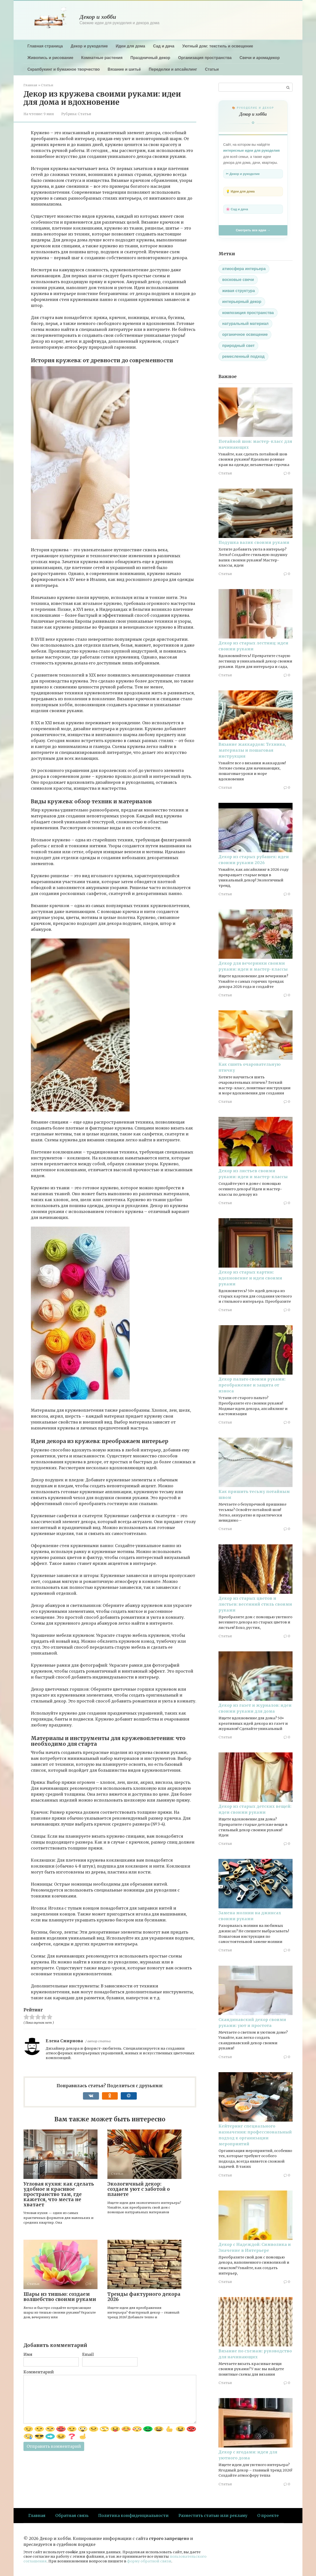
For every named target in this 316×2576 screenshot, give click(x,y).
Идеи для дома (130, 46)
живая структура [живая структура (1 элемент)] (238, 291)
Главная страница (45, 46)
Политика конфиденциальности (133, 2515)
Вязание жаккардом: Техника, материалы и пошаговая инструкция (252, 750)
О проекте (268, 2515)
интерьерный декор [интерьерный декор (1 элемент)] (241, 301)
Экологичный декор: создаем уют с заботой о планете (138, 2189)
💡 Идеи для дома (240, 191)
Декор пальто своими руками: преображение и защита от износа (251, 1385)
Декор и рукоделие (89, 46)
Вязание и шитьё (124, 69)
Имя (27, 2354)
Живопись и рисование (50, 58)
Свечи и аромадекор (259, 58)
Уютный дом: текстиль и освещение (217, 46)
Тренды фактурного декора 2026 (143, 2296)
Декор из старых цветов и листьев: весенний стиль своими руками (255, 1604)
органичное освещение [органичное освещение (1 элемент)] (245, 334)
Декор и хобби (97, 17)
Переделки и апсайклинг (173, 69)
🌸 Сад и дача (237, 209)
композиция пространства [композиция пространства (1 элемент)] (248, 313)
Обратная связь (71, 2515)
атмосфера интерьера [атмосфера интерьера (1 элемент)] (244, 269)
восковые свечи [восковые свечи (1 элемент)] (238, 279)
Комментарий (38, 2371)
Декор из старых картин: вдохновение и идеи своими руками (250, 1278)
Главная (36, 2515)
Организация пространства (205, 58)
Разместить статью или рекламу (212, 2515)
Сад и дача (163, 46)
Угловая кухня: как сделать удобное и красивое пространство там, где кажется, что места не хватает (58, 2194)
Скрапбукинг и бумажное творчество (63, 69)
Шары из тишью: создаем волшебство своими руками (59, 2296)
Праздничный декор (150, 58)
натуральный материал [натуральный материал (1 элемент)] (245, 323)
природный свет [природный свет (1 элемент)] (238, 345)
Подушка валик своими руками (253, 542)
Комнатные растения (101, 58)
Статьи (212, 69)
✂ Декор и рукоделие (243, 174)
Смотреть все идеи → (253, 230)
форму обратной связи (149, 2561)
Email (88, 2354)
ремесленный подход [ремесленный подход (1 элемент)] (243, 356)
